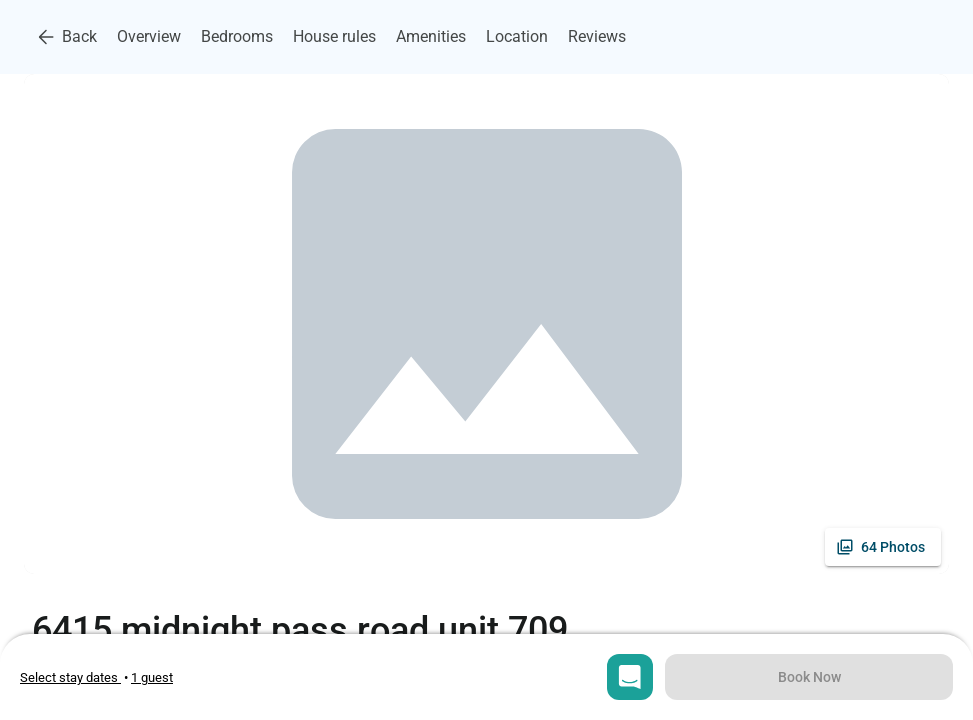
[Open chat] (630, 677)
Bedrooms (237, 36)
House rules (334, 36)
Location (517, 36)
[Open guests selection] (152, 677)
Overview (149, 36)
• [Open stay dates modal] (75, 677)
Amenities (431, 36)
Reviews (597, 36)
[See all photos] (883, 547)
